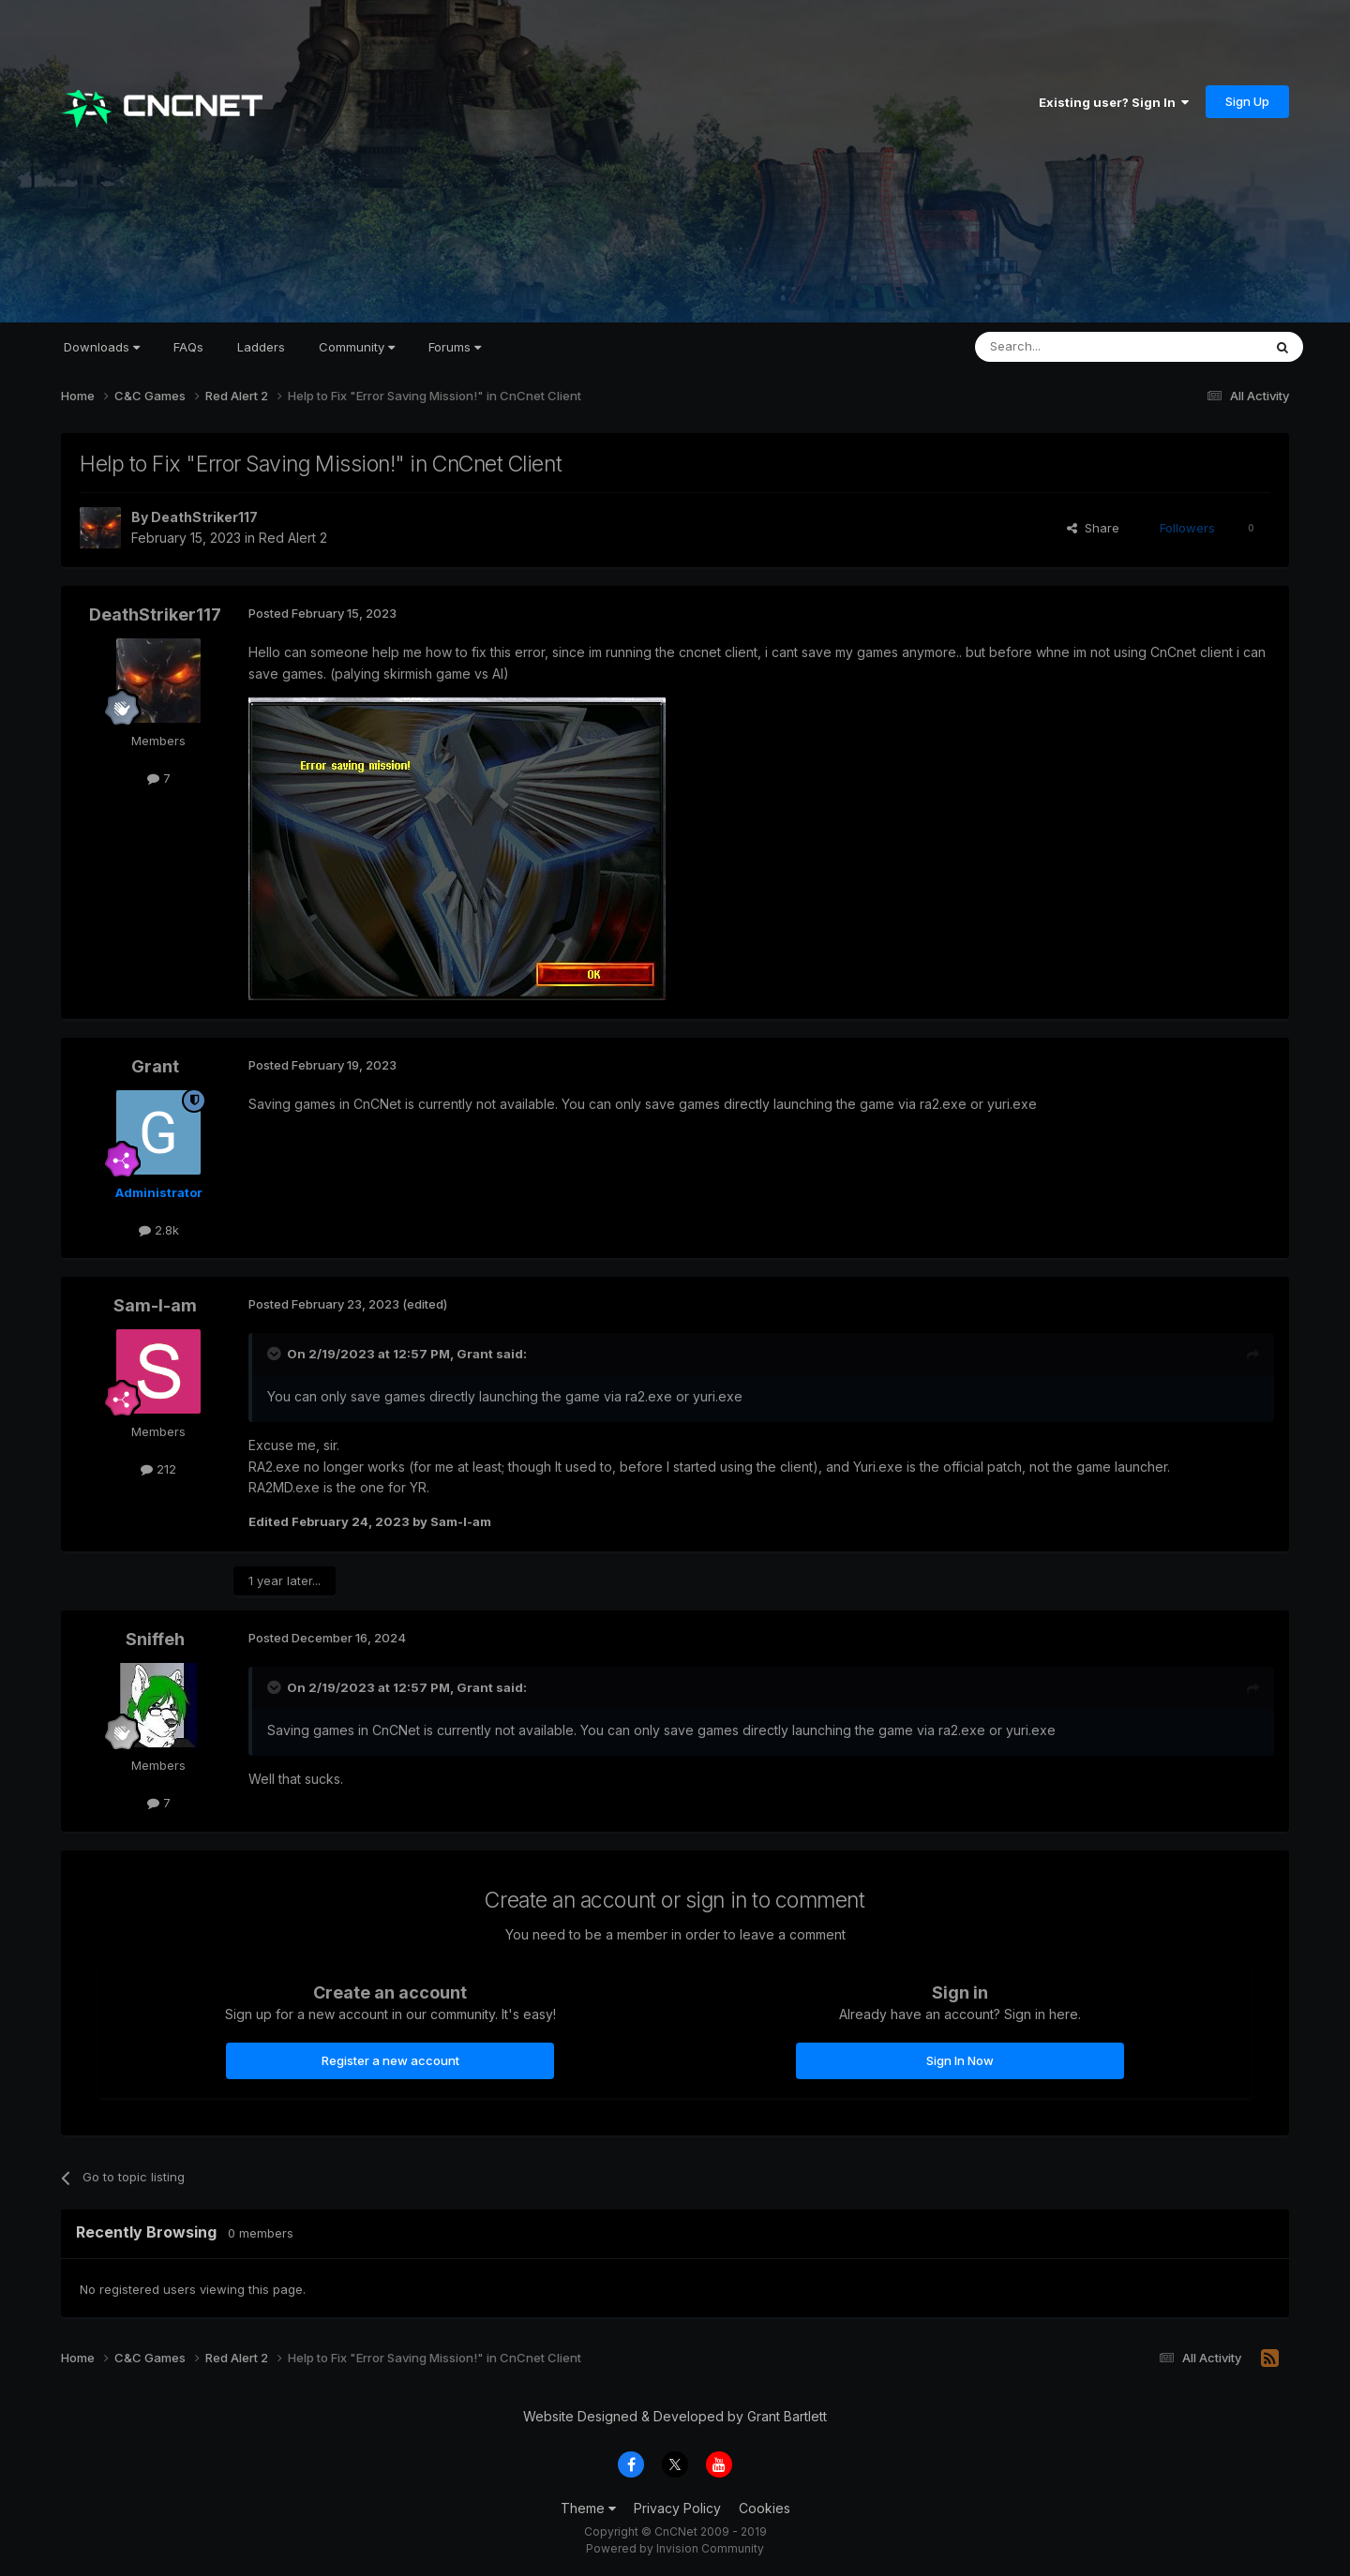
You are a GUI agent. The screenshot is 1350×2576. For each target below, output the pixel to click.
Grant (155, 1066)
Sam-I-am (155, 1305)
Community (357, 346)
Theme (588, 2508)
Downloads (102, 346)
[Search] (1070, 347)
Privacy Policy (677, 2508)
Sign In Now (960, 2060)
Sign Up (1247, 101)
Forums (454, 346)
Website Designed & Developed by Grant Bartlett (675, 2416)
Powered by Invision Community (675, 2548)
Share (1093, 527)
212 (158, 1468)
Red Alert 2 (293, 538)
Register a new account (390, 2060)
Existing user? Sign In (1114, 102)
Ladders (261, 346)
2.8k (159, 1229)
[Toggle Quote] (275, 1353)
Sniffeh (155, 1639)
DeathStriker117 (204, 517)
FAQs (188, 346)
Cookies (764, 2508)
